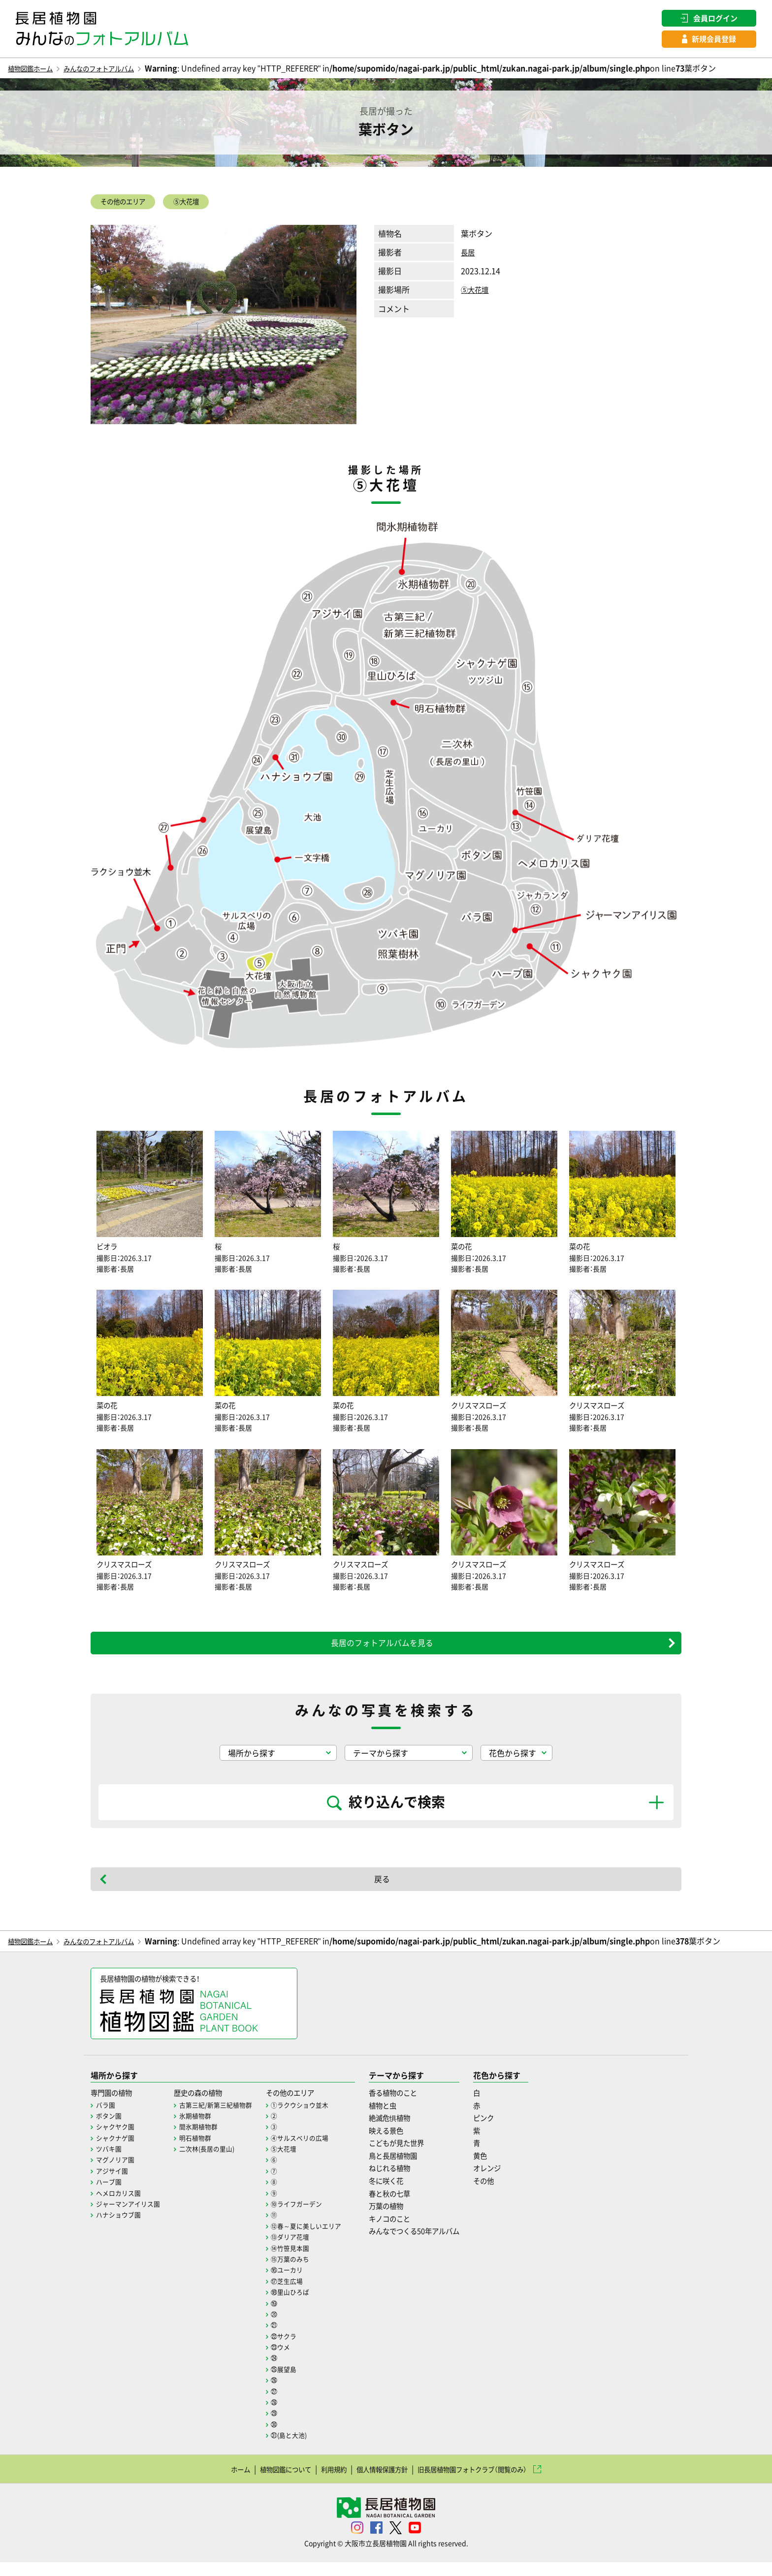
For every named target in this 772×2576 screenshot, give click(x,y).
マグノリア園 (116, 2173)
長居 (469, 257)
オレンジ (517, 2181)
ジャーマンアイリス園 (130, 2217)
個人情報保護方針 (380, 2482)
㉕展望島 (295, 2383)
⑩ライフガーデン (308, 2217)
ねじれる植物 (408, 2181)
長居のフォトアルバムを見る (382, 1653)
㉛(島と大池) (301, 2448)
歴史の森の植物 (206, 2106)
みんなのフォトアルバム (117, 70)
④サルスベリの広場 (312, 2151)
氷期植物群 (201, 2129)
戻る (382, 1889)
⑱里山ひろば (301, 2305)
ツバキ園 (110, 2162)
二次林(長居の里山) (214, 2162)
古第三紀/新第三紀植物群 (223, 2118)
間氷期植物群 (204, 2140)
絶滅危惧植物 (408, 2131)
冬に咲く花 (404, 2194)
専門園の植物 (114, 2106)
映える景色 (404, 2143)
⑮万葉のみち (301, 2272)
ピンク (513, 2131)
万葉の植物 (404, 2219)
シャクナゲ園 (116, 2151)
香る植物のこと (412, 2106)
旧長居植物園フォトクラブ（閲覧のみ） (488, 2482)
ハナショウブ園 (120, 2228)
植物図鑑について (265, 2482)
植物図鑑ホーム (35, 70)
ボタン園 (110, 2129)
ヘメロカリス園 (120, 2206)
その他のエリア (130, 205)
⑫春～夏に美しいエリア (319, 2239)
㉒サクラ (295, 2349)
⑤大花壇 (205, 205)
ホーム (213, 2482)
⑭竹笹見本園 (301, 2261)
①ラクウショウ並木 (312, 2118)
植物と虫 (400, 2118)
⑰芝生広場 (298, 2294)
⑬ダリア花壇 (301, 2250)
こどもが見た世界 (416, 2156)
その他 (513, 2194)
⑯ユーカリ (298, 2283)
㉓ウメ (291, 2360)
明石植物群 (201, 2151)
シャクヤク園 (116, 2140)
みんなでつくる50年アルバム (436, 2244)
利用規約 (323, 2482)
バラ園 (106, 2118)
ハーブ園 (110, 2195)
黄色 (509, 2169)
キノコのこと (408, 2231)
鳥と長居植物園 (412, 2169)
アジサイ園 (113, 2184)
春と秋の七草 (408, 2206)
